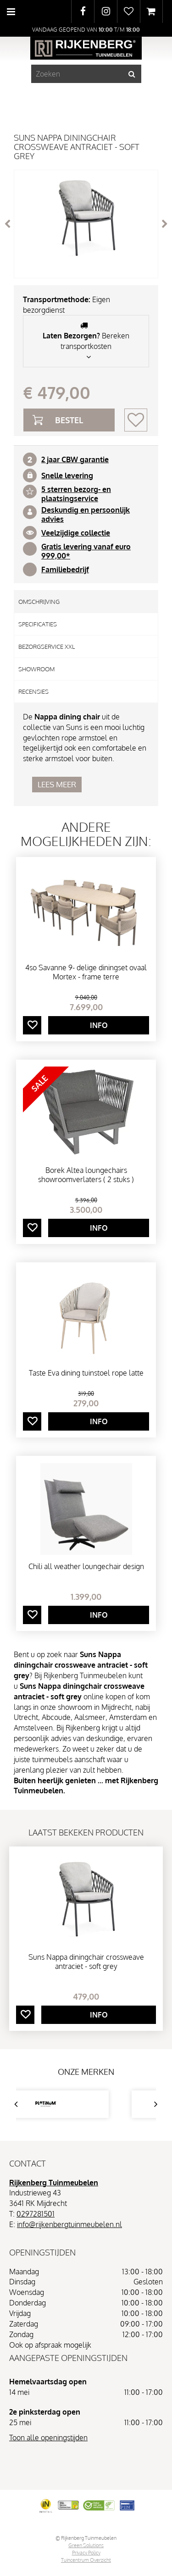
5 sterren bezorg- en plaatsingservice (76, 494)
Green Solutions (86, 2545)
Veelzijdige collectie (75, 532)
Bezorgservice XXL (46, 646)
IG (105, 11)
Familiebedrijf (65, 569)
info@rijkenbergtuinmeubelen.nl (69, 2224)
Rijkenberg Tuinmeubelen (53, 2182)
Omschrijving (39, 601)
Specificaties (37, 624)
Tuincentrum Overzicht (86, 2560)
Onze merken (86, 2072)
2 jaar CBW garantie (75, 459)
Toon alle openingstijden (48, 2437)
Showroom (36, 669)
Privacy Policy (86, 2552)
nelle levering (69, 475)
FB (83, 11)
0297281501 (36, 2213)
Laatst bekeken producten (86, 1832)
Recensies (33, 691)
